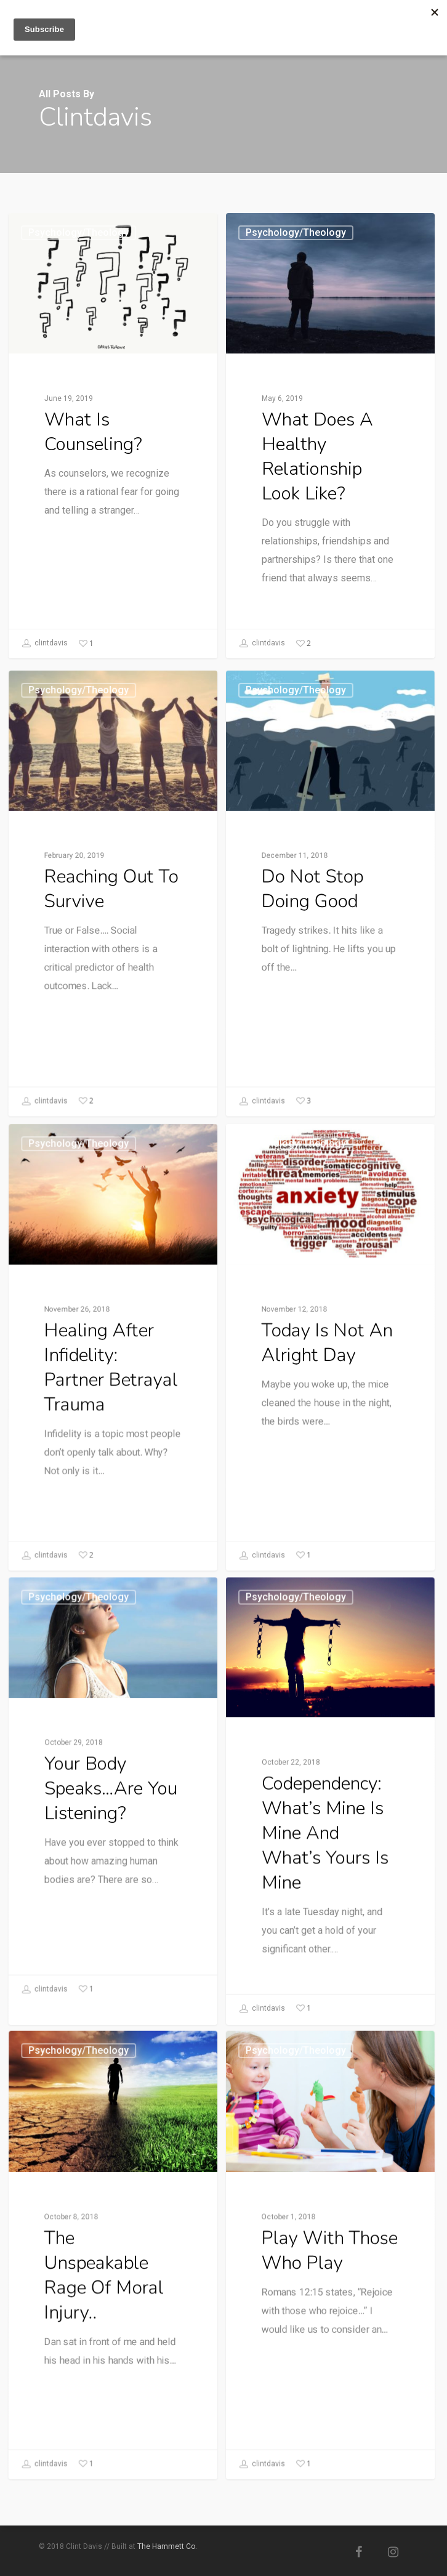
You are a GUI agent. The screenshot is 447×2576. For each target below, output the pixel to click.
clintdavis (45, 643)
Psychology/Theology (78, 232)
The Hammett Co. (167, 2546)
